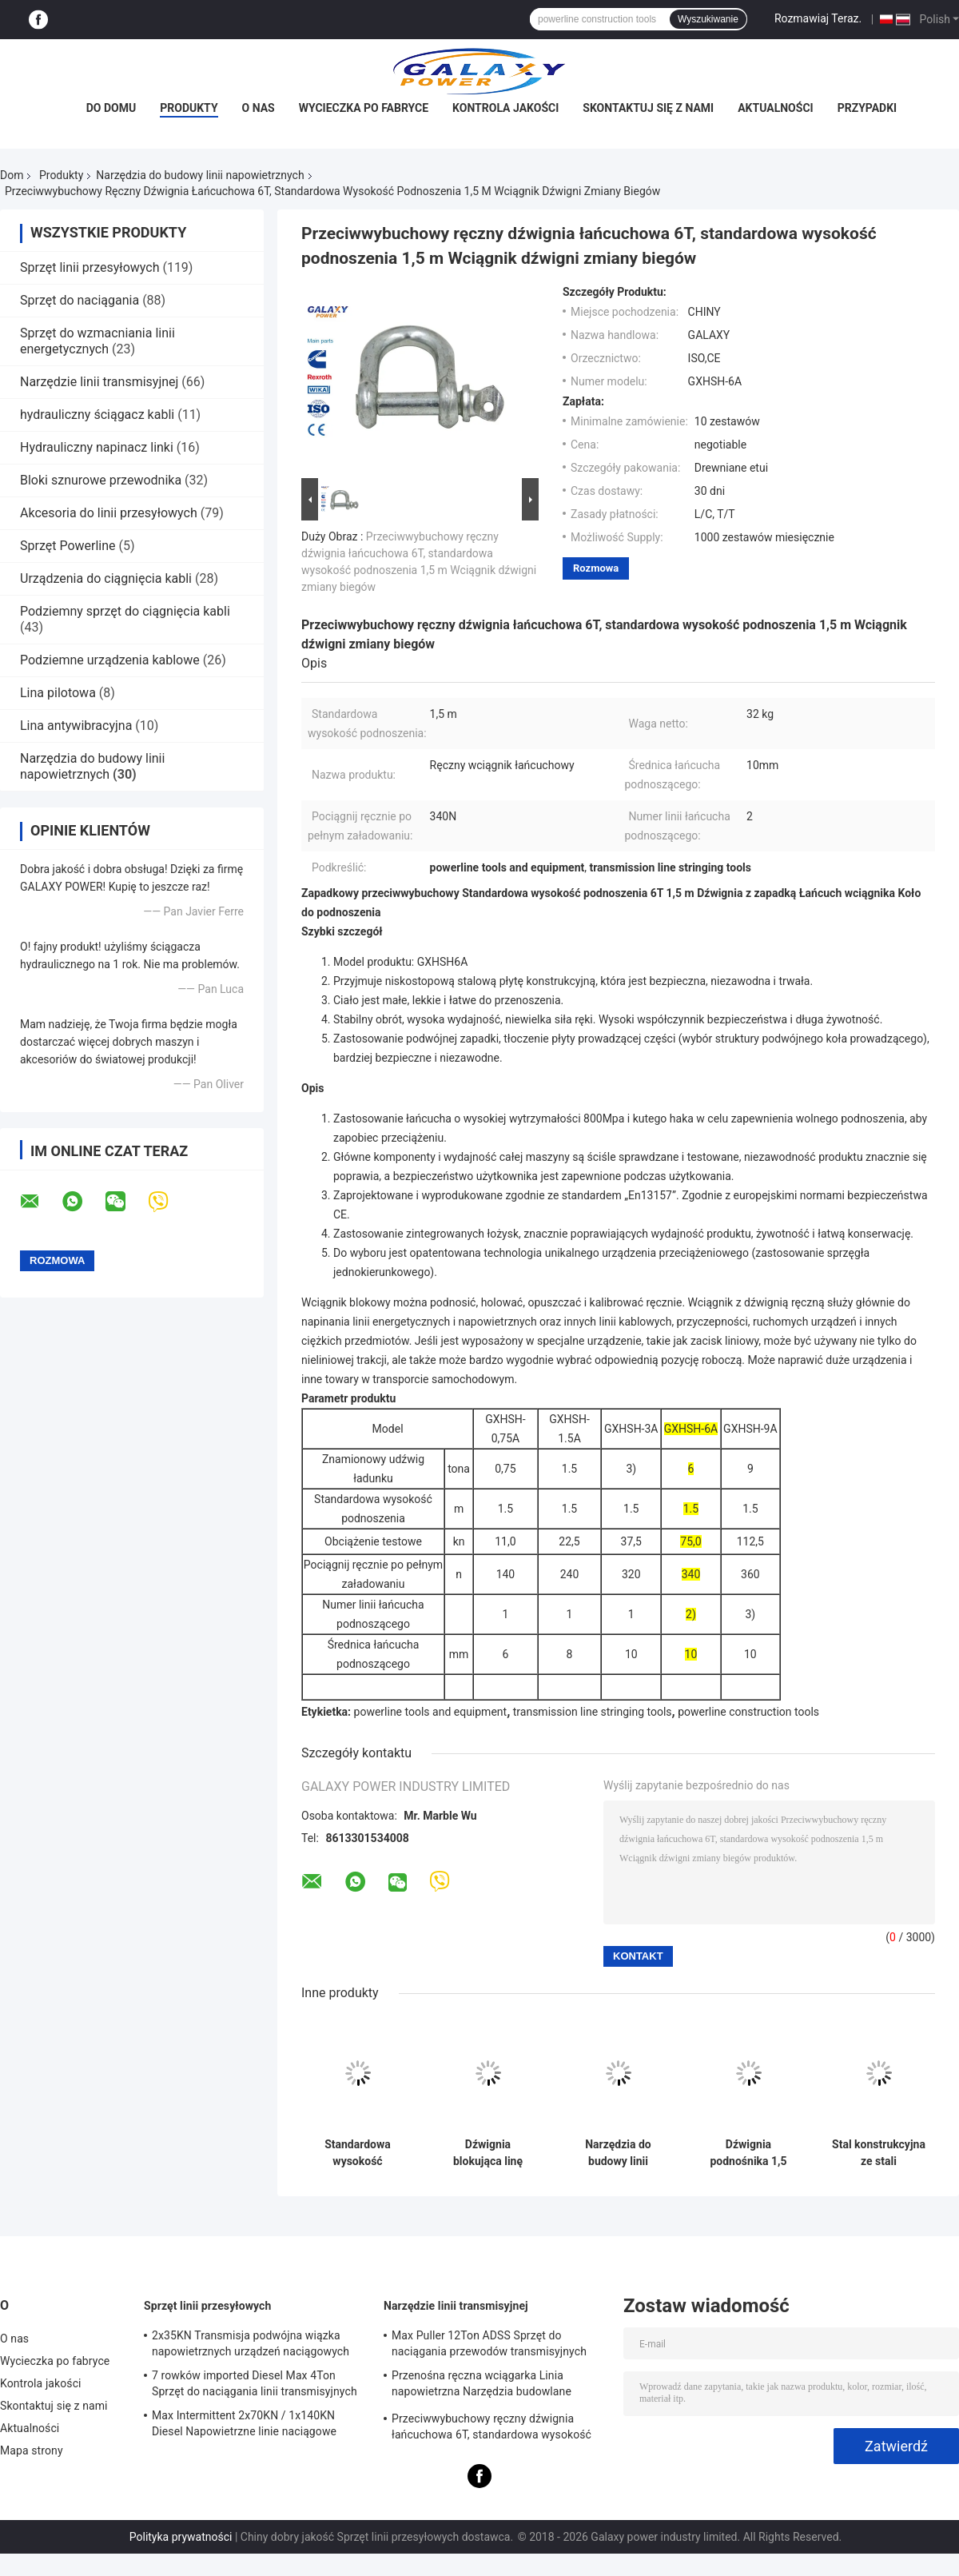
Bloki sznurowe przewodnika (100, 480)
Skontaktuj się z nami (648, 108)
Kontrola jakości (505, 108)
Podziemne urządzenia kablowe (110, 660)
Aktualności (775, 108)
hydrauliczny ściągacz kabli (97, 414)
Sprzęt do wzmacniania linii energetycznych (97, 341)
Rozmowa (596, 568)
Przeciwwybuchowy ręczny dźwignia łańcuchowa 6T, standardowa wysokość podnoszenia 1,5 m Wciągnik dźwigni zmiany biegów (491, 2429)
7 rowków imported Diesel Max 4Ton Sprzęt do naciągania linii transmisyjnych (254, 2383)
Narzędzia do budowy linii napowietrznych (200, 175)
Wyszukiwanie (708, 19)
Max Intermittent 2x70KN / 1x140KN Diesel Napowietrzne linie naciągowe (244, 2423)
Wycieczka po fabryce (363, 108)
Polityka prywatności (181, 2536)
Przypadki (867, 108)
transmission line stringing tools (592, 1711)
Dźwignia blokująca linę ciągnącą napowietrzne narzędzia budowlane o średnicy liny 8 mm (487, 2153)
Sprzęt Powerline (68, 545)
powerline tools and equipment (430, 1711)
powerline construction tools (748, 1711)
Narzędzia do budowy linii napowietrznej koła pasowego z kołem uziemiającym (618, 2153)
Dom (11, 175)
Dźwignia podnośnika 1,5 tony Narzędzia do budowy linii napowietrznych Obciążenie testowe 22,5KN (748, 2153)
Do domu (111, 108)
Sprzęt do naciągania (79, 300)
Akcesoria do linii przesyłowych (108, 512)
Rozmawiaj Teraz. (818, 18)
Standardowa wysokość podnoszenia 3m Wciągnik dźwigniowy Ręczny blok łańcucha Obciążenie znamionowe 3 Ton (358, 2153)
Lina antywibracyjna (76, 725)
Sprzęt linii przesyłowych (89, 267)
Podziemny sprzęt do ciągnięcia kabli (125, 611)
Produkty (188, 108)
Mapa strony (31, 2450)
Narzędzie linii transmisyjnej (99, 381)
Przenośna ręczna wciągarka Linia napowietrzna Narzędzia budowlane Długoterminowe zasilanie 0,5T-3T (481, 2386)
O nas (258, 108)
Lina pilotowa (58, 692)
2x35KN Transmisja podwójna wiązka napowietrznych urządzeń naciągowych (250, 2343)
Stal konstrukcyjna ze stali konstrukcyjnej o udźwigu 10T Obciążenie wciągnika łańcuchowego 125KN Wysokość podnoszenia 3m (878, 2153)
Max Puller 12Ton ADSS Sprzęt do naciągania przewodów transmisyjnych (489, 2343)
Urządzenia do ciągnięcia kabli (106, 578)
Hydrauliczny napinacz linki (96, 447)
